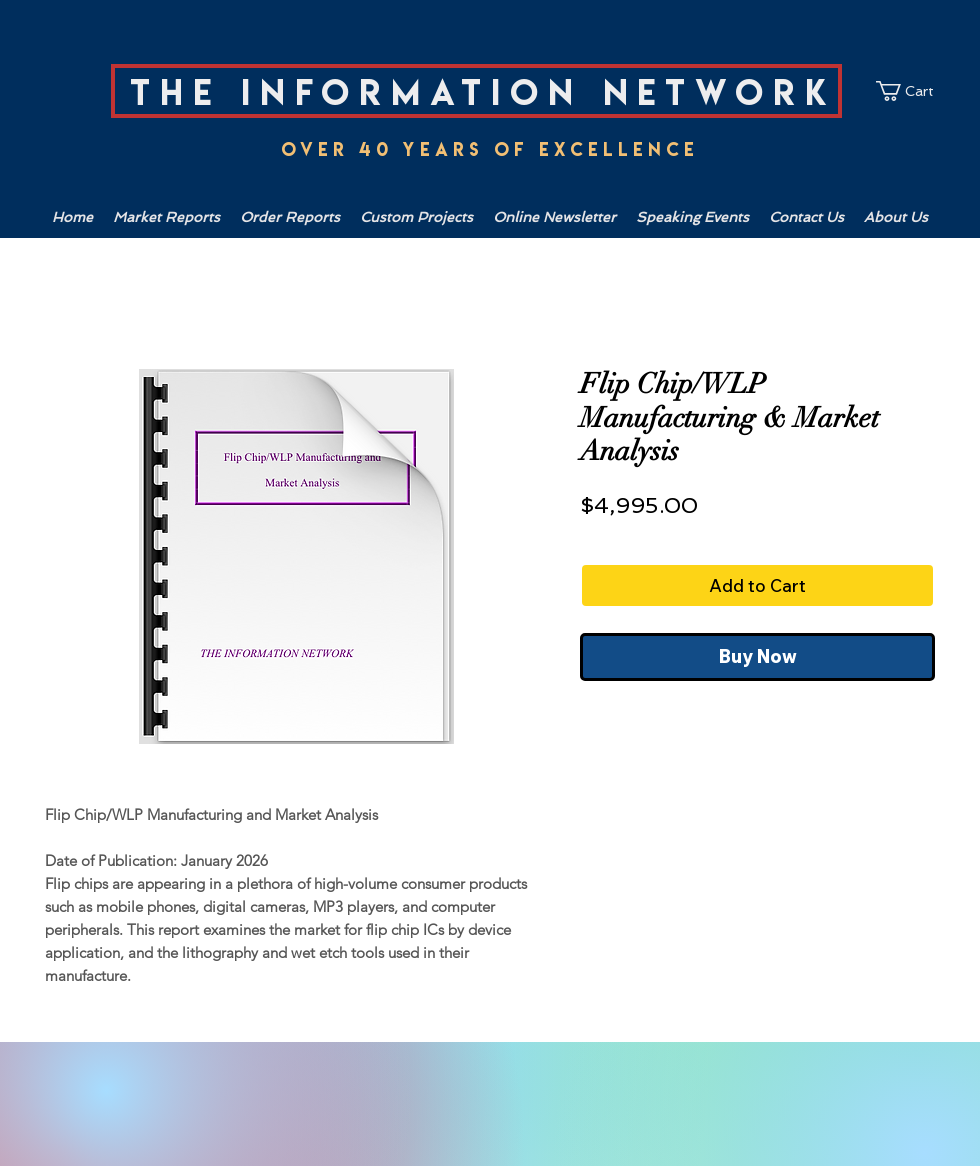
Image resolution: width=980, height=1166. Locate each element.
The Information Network (483, 92)
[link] (915, 91)
